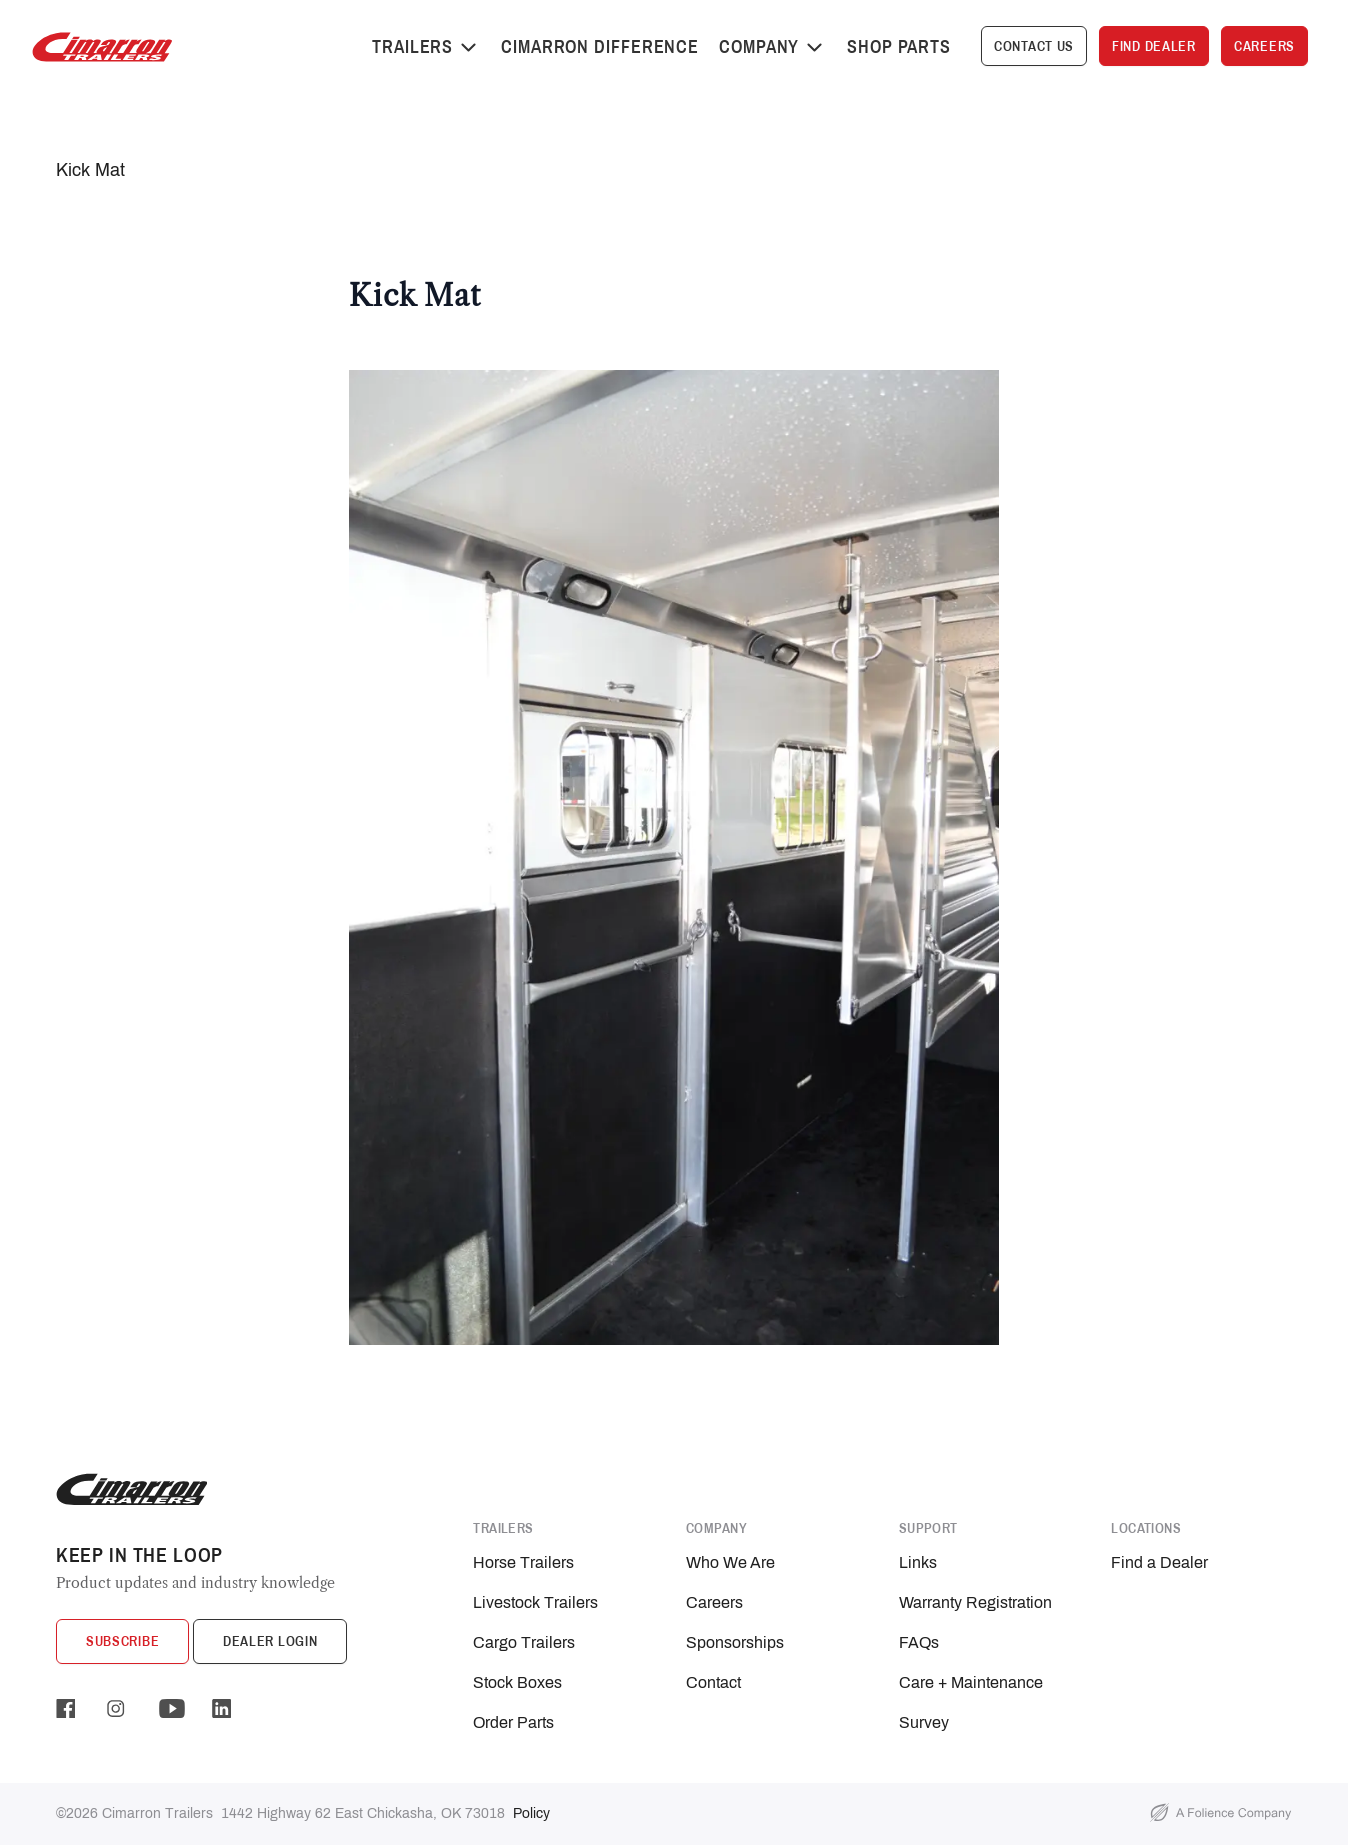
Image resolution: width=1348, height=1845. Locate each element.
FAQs (919, 1642)
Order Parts (513, 1722)
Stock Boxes (517, 1682)
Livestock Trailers (535, 1602)
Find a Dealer (1159, 1562)
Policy (531, 1813)
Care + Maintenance (971, 1682)
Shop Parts (899, 46)
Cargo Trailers (524, 1642)
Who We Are (730, 1562)
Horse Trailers (523, 1562)
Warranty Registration (975, 1602)
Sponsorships (735, 1642)
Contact (713, 1682)
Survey (924, 1722)
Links (918, 1562)
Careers (714, 1602)
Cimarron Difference (600, 46)
